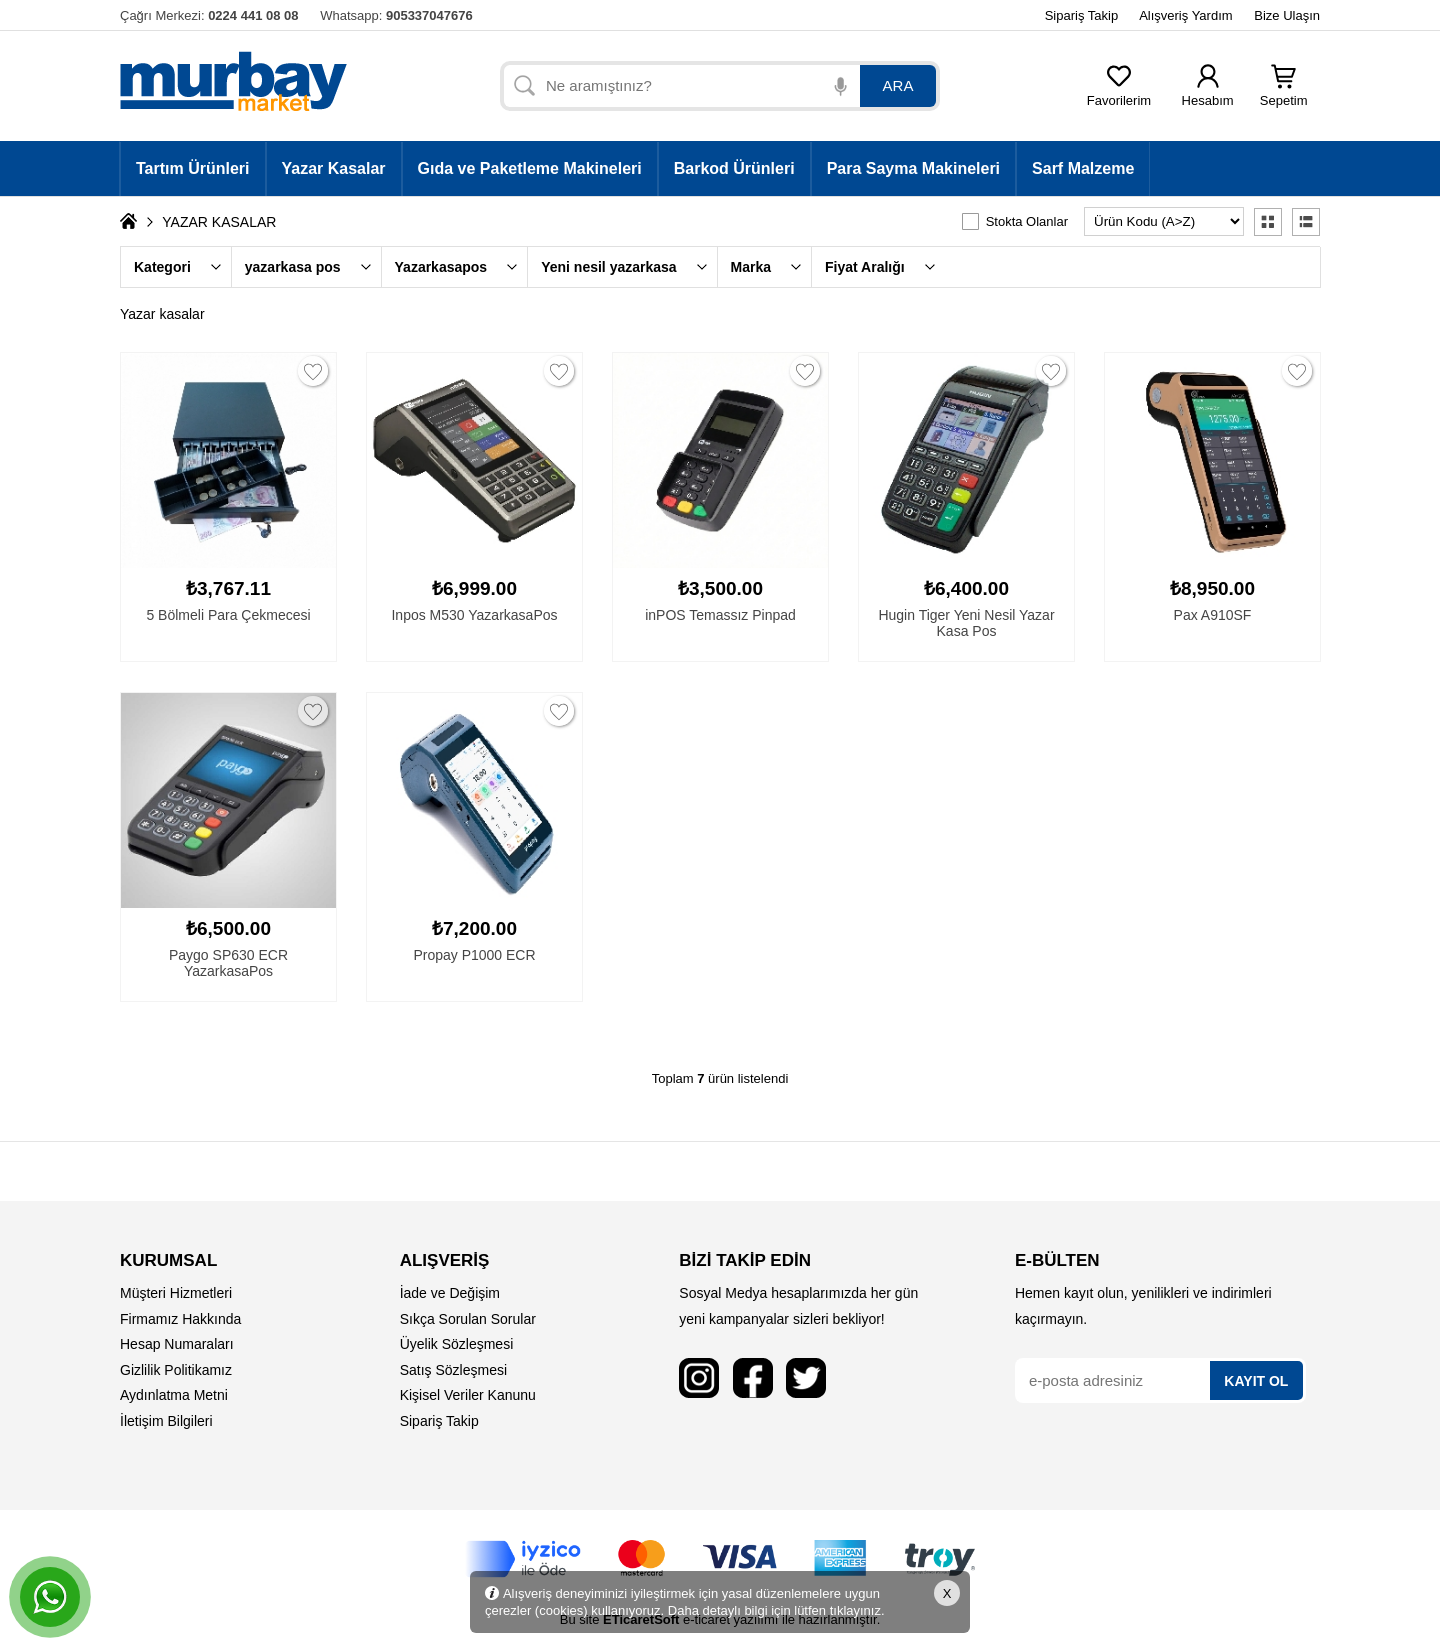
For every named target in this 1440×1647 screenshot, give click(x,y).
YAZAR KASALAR (219, 222)
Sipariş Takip (1081, 15)
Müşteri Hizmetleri (176, 1293)
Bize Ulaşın (1287, 15)
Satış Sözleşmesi (453, 1370)
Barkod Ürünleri (734, 168)
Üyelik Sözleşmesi (457, 1344)
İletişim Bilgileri (166, 1421)
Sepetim (1284, 94)
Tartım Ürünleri (193, 168)
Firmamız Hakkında (180, 1319)
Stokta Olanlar (1027, 221)
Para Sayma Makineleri (913, 168)
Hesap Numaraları (177, 1344)
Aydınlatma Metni (174, 1395)
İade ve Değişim (450, 1293)
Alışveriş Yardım (1185, 15)
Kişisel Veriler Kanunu (468, 1395)
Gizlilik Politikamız (176, 1370)
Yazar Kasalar (334, 168)
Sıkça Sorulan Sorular (468, 1319)
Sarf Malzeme (1083, 168)
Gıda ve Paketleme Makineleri (530, 168)
